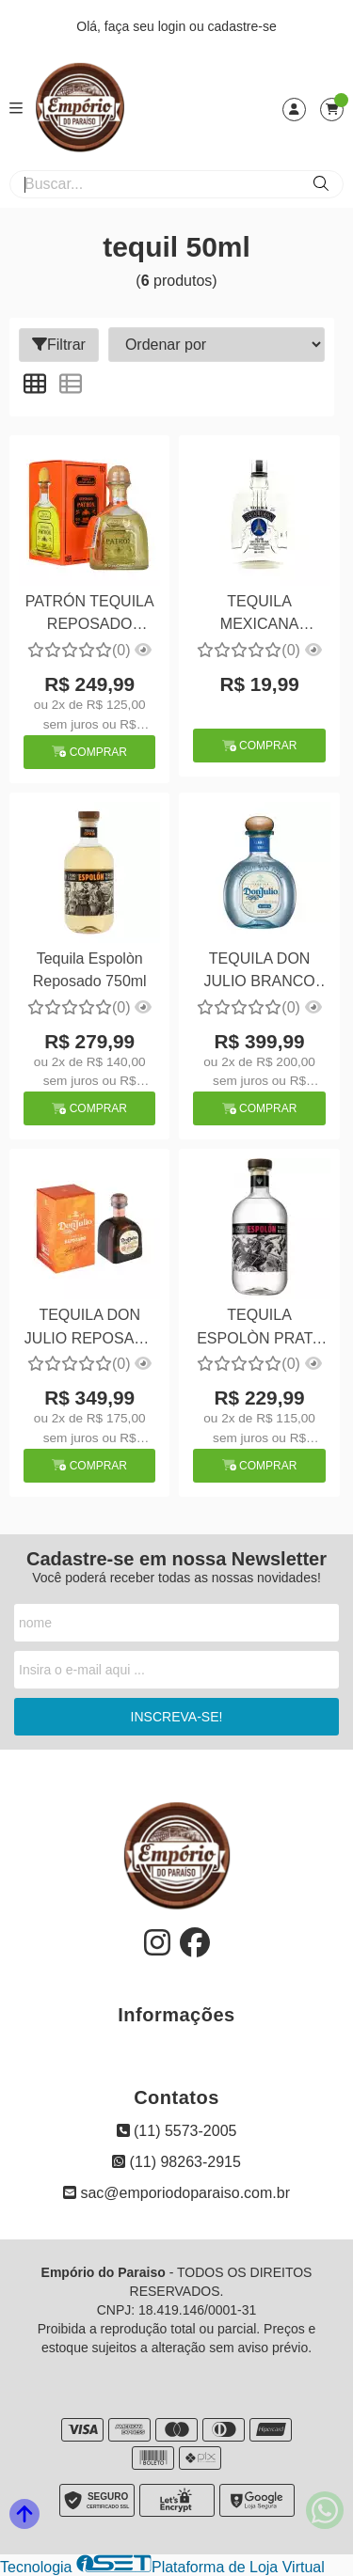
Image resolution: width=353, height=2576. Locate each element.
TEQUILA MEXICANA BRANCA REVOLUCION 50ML (260, 615)
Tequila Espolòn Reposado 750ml (90, 969)
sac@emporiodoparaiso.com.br (176, 2193)
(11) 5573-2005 (177, 2131)
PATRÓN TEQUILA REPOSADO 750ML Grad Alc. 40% (89, 615)
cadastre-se (242, 26)
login (173, 26)
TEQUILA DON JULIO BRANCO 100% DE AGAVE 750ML (259, 972)
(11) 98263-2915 (176, 2162)
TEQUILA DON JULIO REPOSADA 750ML (89, 1329)
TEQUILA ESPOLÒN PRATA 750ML (259, 1329)
